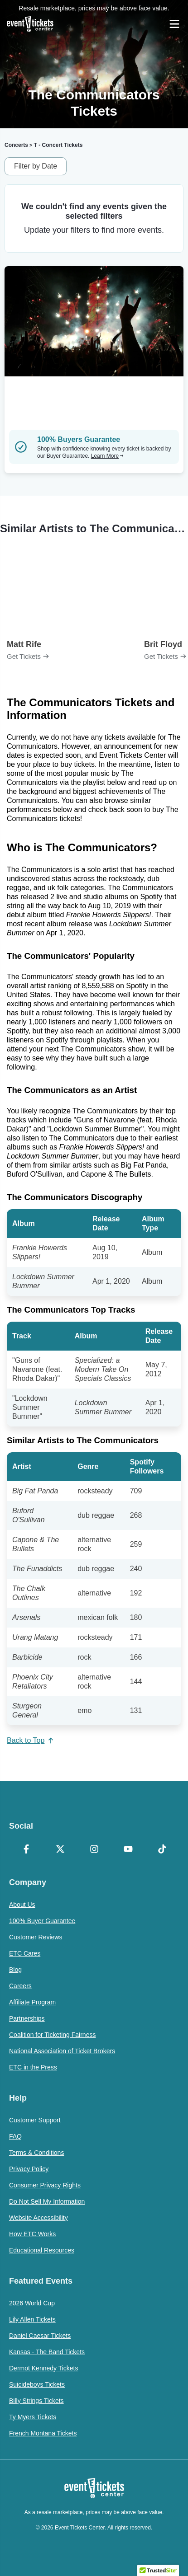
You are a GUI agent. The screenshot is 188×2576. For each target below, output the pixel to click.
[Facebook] (26, 1850)
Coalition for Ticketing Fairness (52, 2034)
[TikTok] (162, 1850)
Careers (20, 1985)
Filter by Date (35, 166)
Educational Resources (41, 2250)
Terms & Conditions (36, 2152)
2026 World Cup (32, 2303)
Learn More (107, 456)
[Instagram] (94, 1850)
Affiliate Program (32, 2002)
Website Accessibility (38, 2217)
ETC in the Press (33, 2067)
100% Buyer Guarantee (42, 1920)
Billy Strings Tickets (36, 2400)
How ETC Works (32, 2234)
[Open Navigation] (174, 24)
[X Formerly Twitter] (60, 1850)
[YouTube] (128, 1850)
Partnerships (27, 2018)
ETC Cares (24, 1953)
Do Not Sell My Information (47, 2201)
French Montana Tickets (43, 2433)
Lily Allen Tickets (32, 2319)
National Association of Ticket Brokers (62, 2051)
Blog (15, 1969)
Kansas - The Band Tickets (47, 2351)
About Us (22, 1904)
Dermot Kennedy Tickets (43, 2368)
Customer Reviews (35, 1937)
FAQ (15, 2136)
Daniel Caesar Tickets (40, 2335)
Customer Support (35, 2120)
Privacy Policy (28, 2168)
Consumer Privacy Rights (45, 2185)
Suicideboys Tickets (37, 2384)
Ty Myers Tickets (32, 2417)
